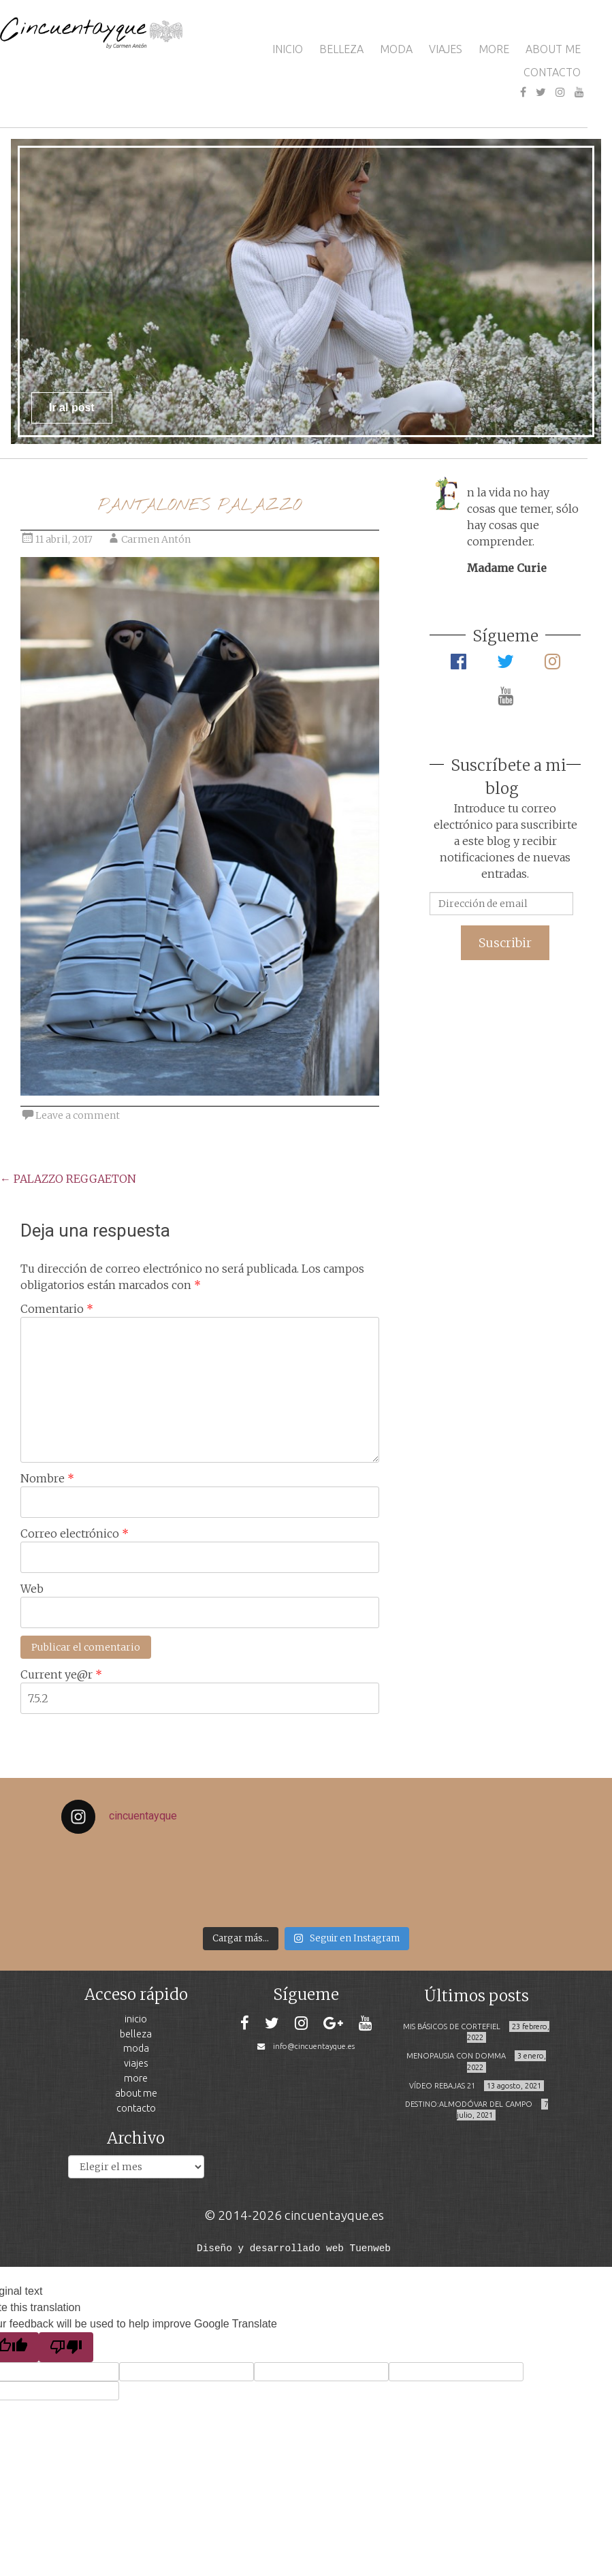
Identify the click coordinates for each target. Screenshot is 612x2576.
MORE (494, 49)
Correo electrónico (74, 1533)
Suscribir (505, 943)
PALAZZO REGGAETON (68, 1179)
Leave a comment (77, 1115)
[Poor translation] (66, 2347)
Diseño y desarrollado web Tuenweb (294, 2247)
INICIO (287, 49)
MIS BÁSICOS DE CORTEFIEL (451, 2026)
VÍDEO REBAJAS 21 (442, 2086)
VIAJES (445, 49)
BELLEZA (341, 49)
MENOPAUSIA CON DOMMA (456, 2056)
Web (32, 1588)
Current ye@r (61, 1674)
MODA (396, 49)
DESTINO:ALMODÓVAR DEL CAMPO (468, 2104)
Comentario (56, 1309)
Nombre (47, 1478)
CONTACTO (552, 72)
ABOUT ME (553, 49)
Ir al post (72, 407)
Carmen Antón (156, 539)
